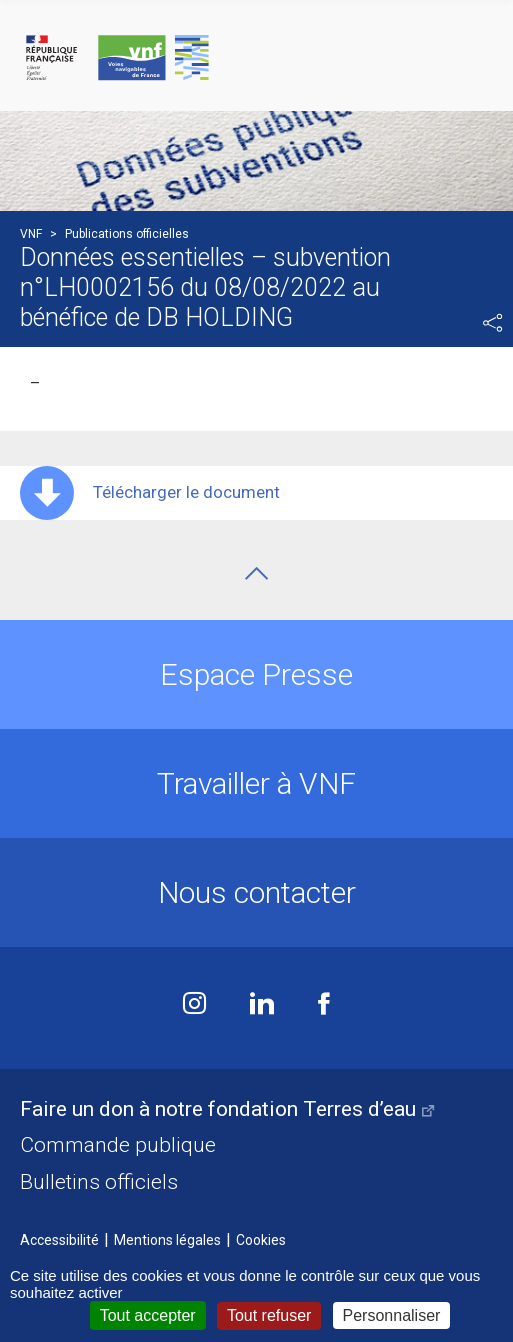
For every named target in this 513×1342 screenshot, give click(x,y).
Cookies (261, 1240)
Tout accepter (148, 1315)
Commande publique (118, 1145)
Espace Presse (256, 674)
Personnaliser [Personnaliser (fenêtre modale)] (392, 1315)
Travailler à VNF (256, 783)
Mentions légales (167, 1240)
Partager (493, 323)
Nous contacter (257, 892)
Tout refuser (269, 1315)
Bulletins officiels (99, 1182)
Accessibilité (59, 1240)
